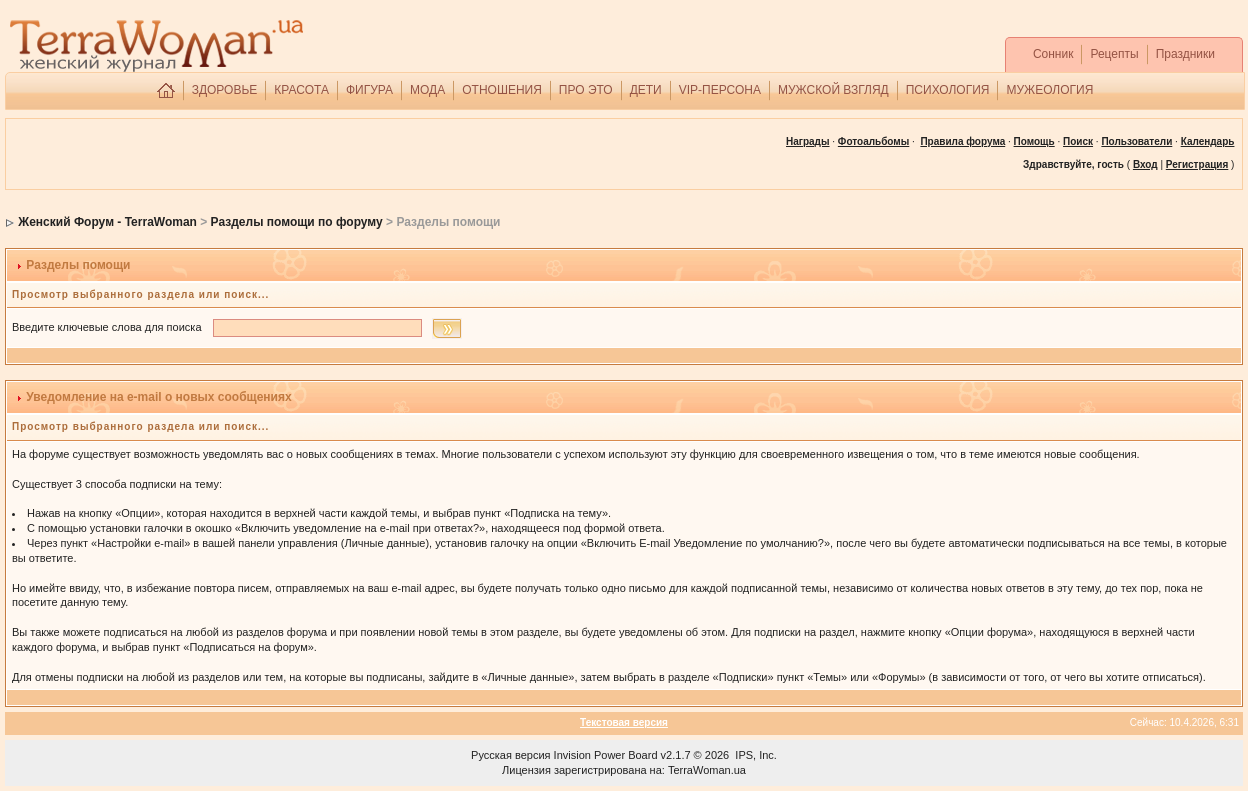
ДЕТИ (646, 90)
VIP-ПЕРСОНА (720, 90)
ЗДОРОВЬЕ (225, 90)
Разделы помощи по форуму (297, 222)
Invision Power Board (606, 755)
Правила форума (962, 141)
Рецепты (1114, 54)
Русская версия (510, 755)
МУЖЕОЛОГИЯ (1049, 90)
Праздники (1185, 54)
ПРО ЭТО (586, 90)
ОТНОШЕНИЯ (502, 90)
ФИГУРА (369, 90)
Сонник (1053, 54)
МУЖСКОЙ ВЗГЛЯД (833, 90)
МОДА (427, 90)
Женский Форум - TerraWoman (107, 222)
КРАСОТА (301, 90)
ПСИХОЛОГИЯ (948, 90)
